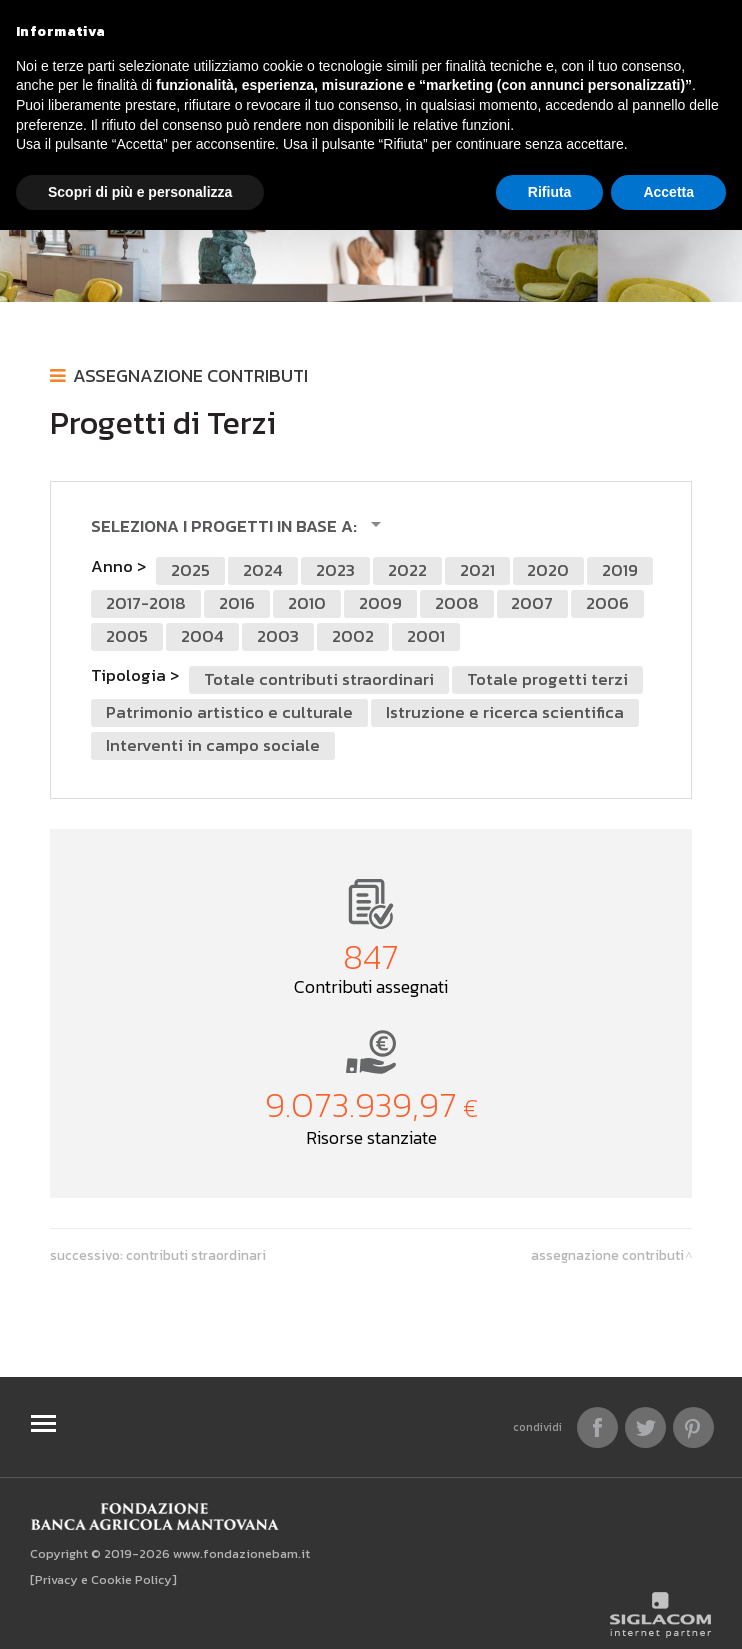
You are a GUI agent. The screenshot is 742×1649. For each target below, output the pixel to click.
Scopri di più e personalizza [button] (140, 192)
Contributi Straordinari (196, 1255)
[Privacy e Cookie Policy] (103, 1579)
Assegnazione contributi (190, 375)
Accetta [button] (668, 192)
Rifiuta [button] (550, 192)
